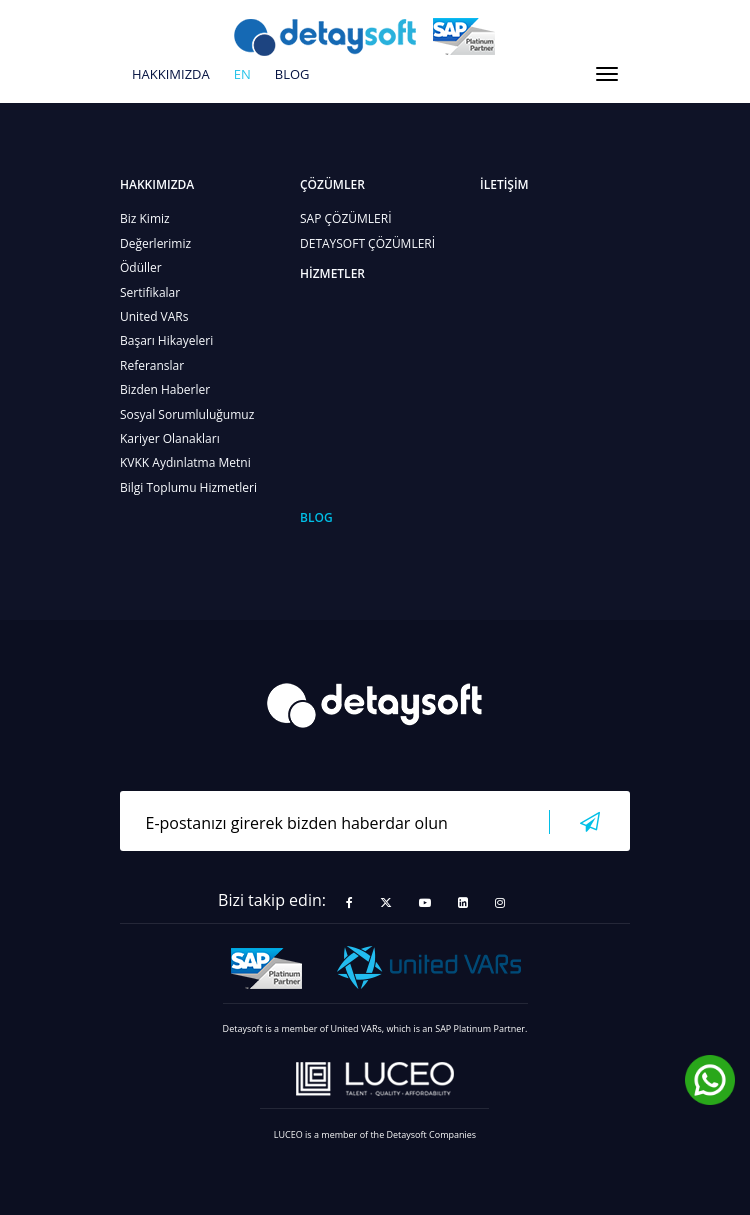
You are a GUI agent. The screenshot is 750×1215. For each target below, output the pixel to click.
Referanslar (152, 365)
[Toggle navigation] (607, 74)
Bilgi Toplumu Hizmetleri (188, 487)
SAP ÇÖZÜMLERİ (346, 218)
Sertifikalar (150, 292)
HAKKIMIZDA (171, 75)
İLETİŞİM (504, 184)
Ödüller (141, 267)
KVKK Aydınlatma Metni (185, 462)
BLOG (292, 75)
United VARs (154, 316)
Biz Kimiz (145, 218)
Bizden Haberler (165, 389)
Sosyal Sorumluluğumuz (187, 414)
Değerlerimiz (155, 243)
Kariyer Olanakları (170, 438)
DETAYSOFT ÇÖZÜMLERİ (367, 243)
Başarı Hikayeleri (166, 340)
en (242, 75)
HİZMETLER (332, 273)
